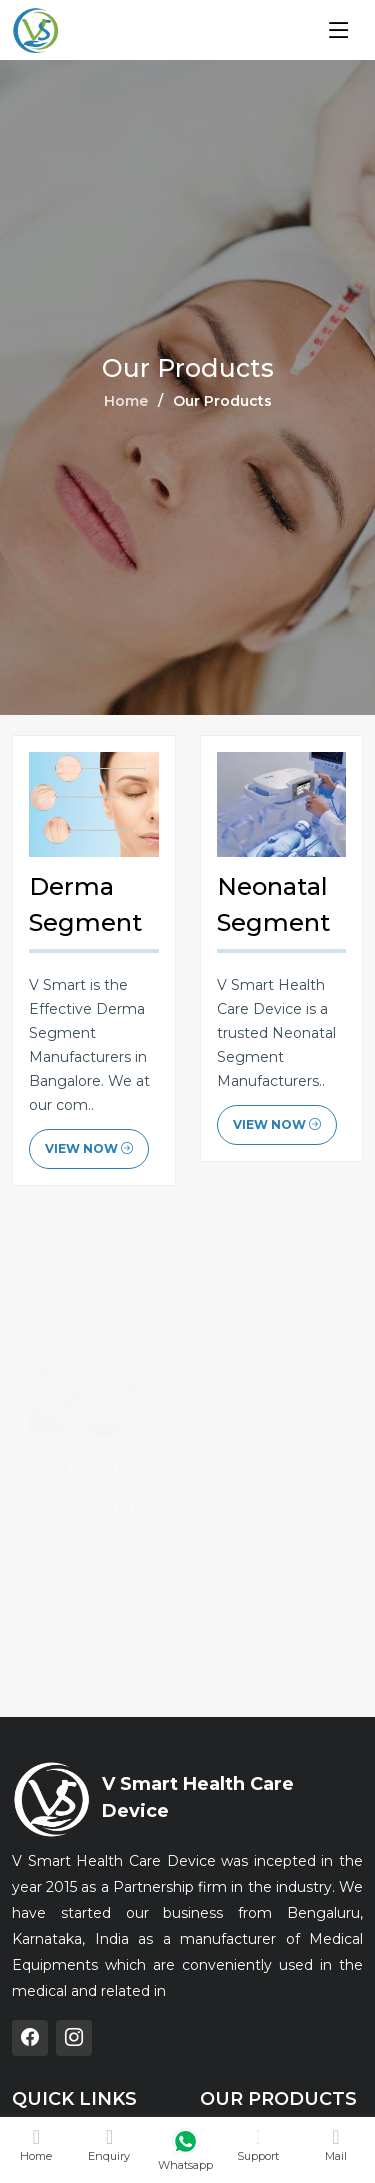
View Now (89, 1149)
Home (126, 401)
